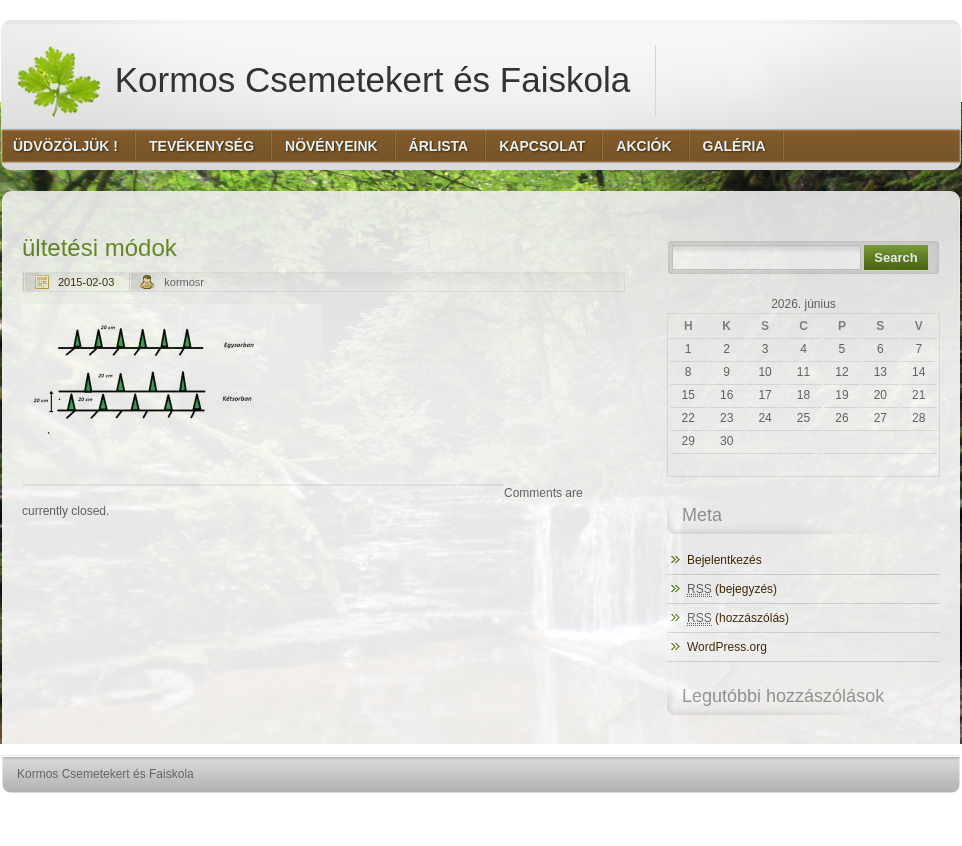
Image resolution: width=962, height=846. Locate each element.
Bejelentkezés (724, 560)
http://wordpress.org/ (735, 811)
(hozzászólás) (738, 618)
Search (895, 257)
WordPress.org (727, 647)
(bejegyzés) (732, 589)
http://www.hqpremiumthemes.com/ (882, 811)
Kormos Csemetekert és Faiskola (322, 80)
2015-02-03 (86, 282)
